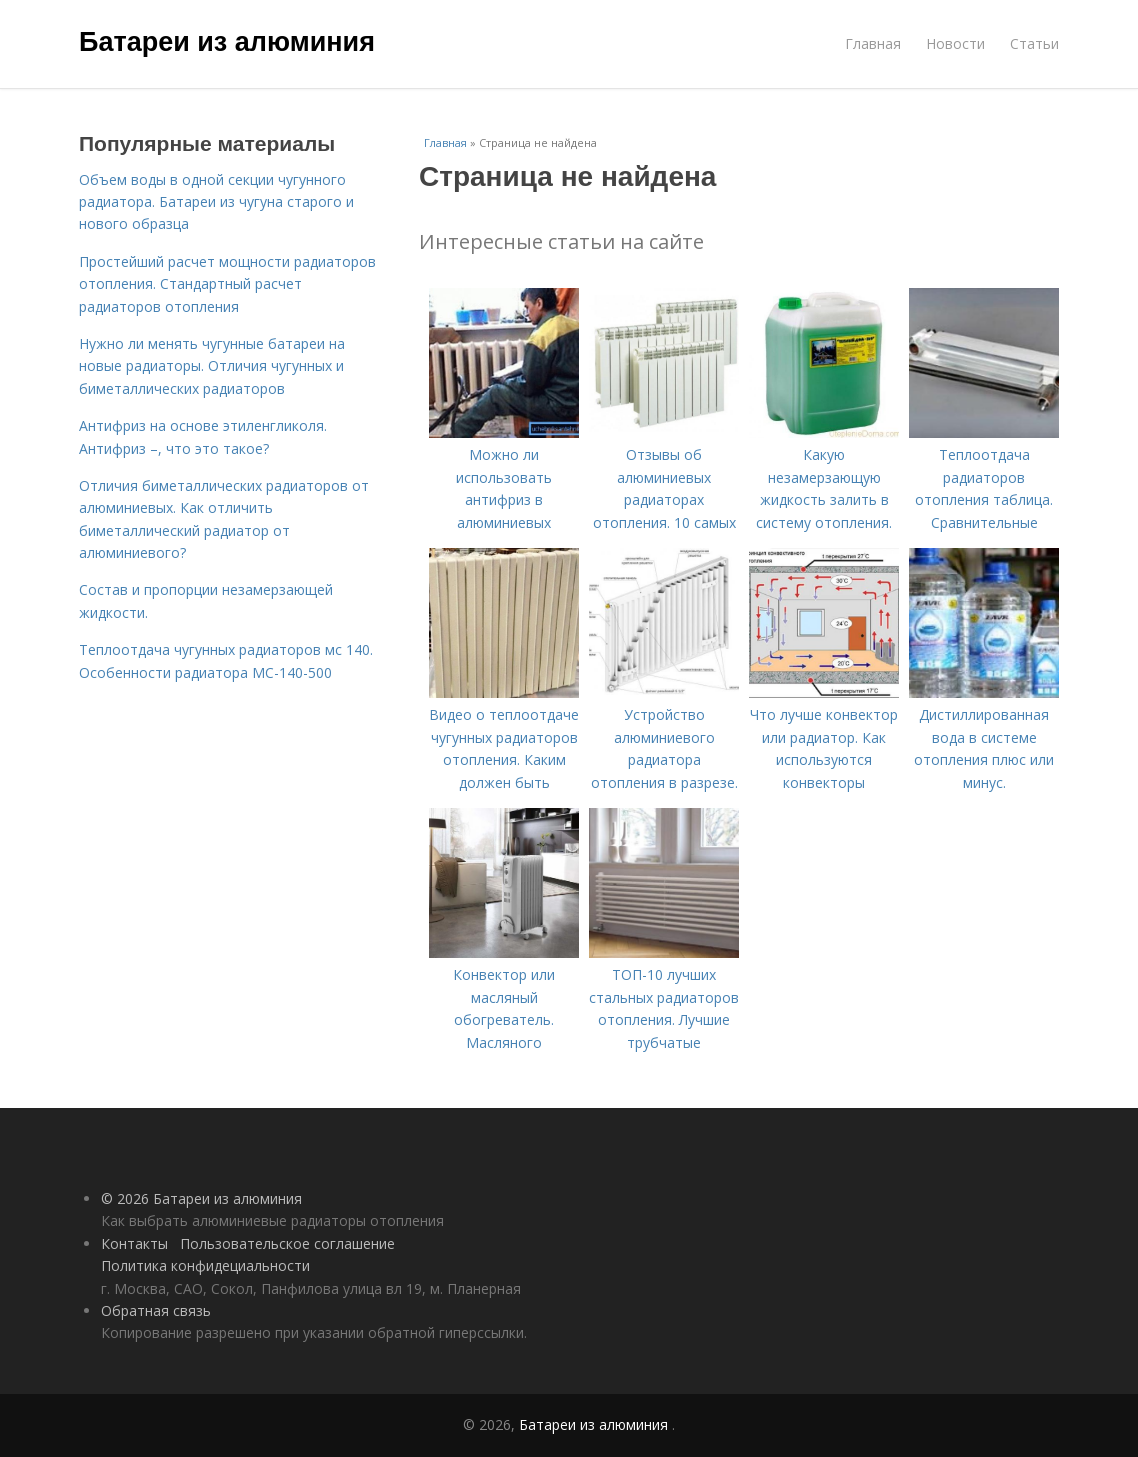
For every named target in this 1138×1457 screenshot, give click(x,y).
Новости (955, 43)
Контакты (134, 1243)
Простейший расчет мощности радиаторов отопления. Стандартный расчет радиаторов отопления (227, 284)
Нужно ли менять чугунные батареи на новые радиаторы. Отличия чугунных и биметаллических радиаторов (212, 366)
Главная (873, 43)
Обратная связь (156, 1310)
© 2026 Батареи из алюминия (201, 1198)
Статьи (1034, 43)
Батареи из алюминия (227, 42)
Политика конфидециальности (205, 1265)
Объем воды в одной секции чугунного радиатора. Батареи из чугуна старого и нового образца (216, 202)
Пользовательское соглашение (287, 1243)
